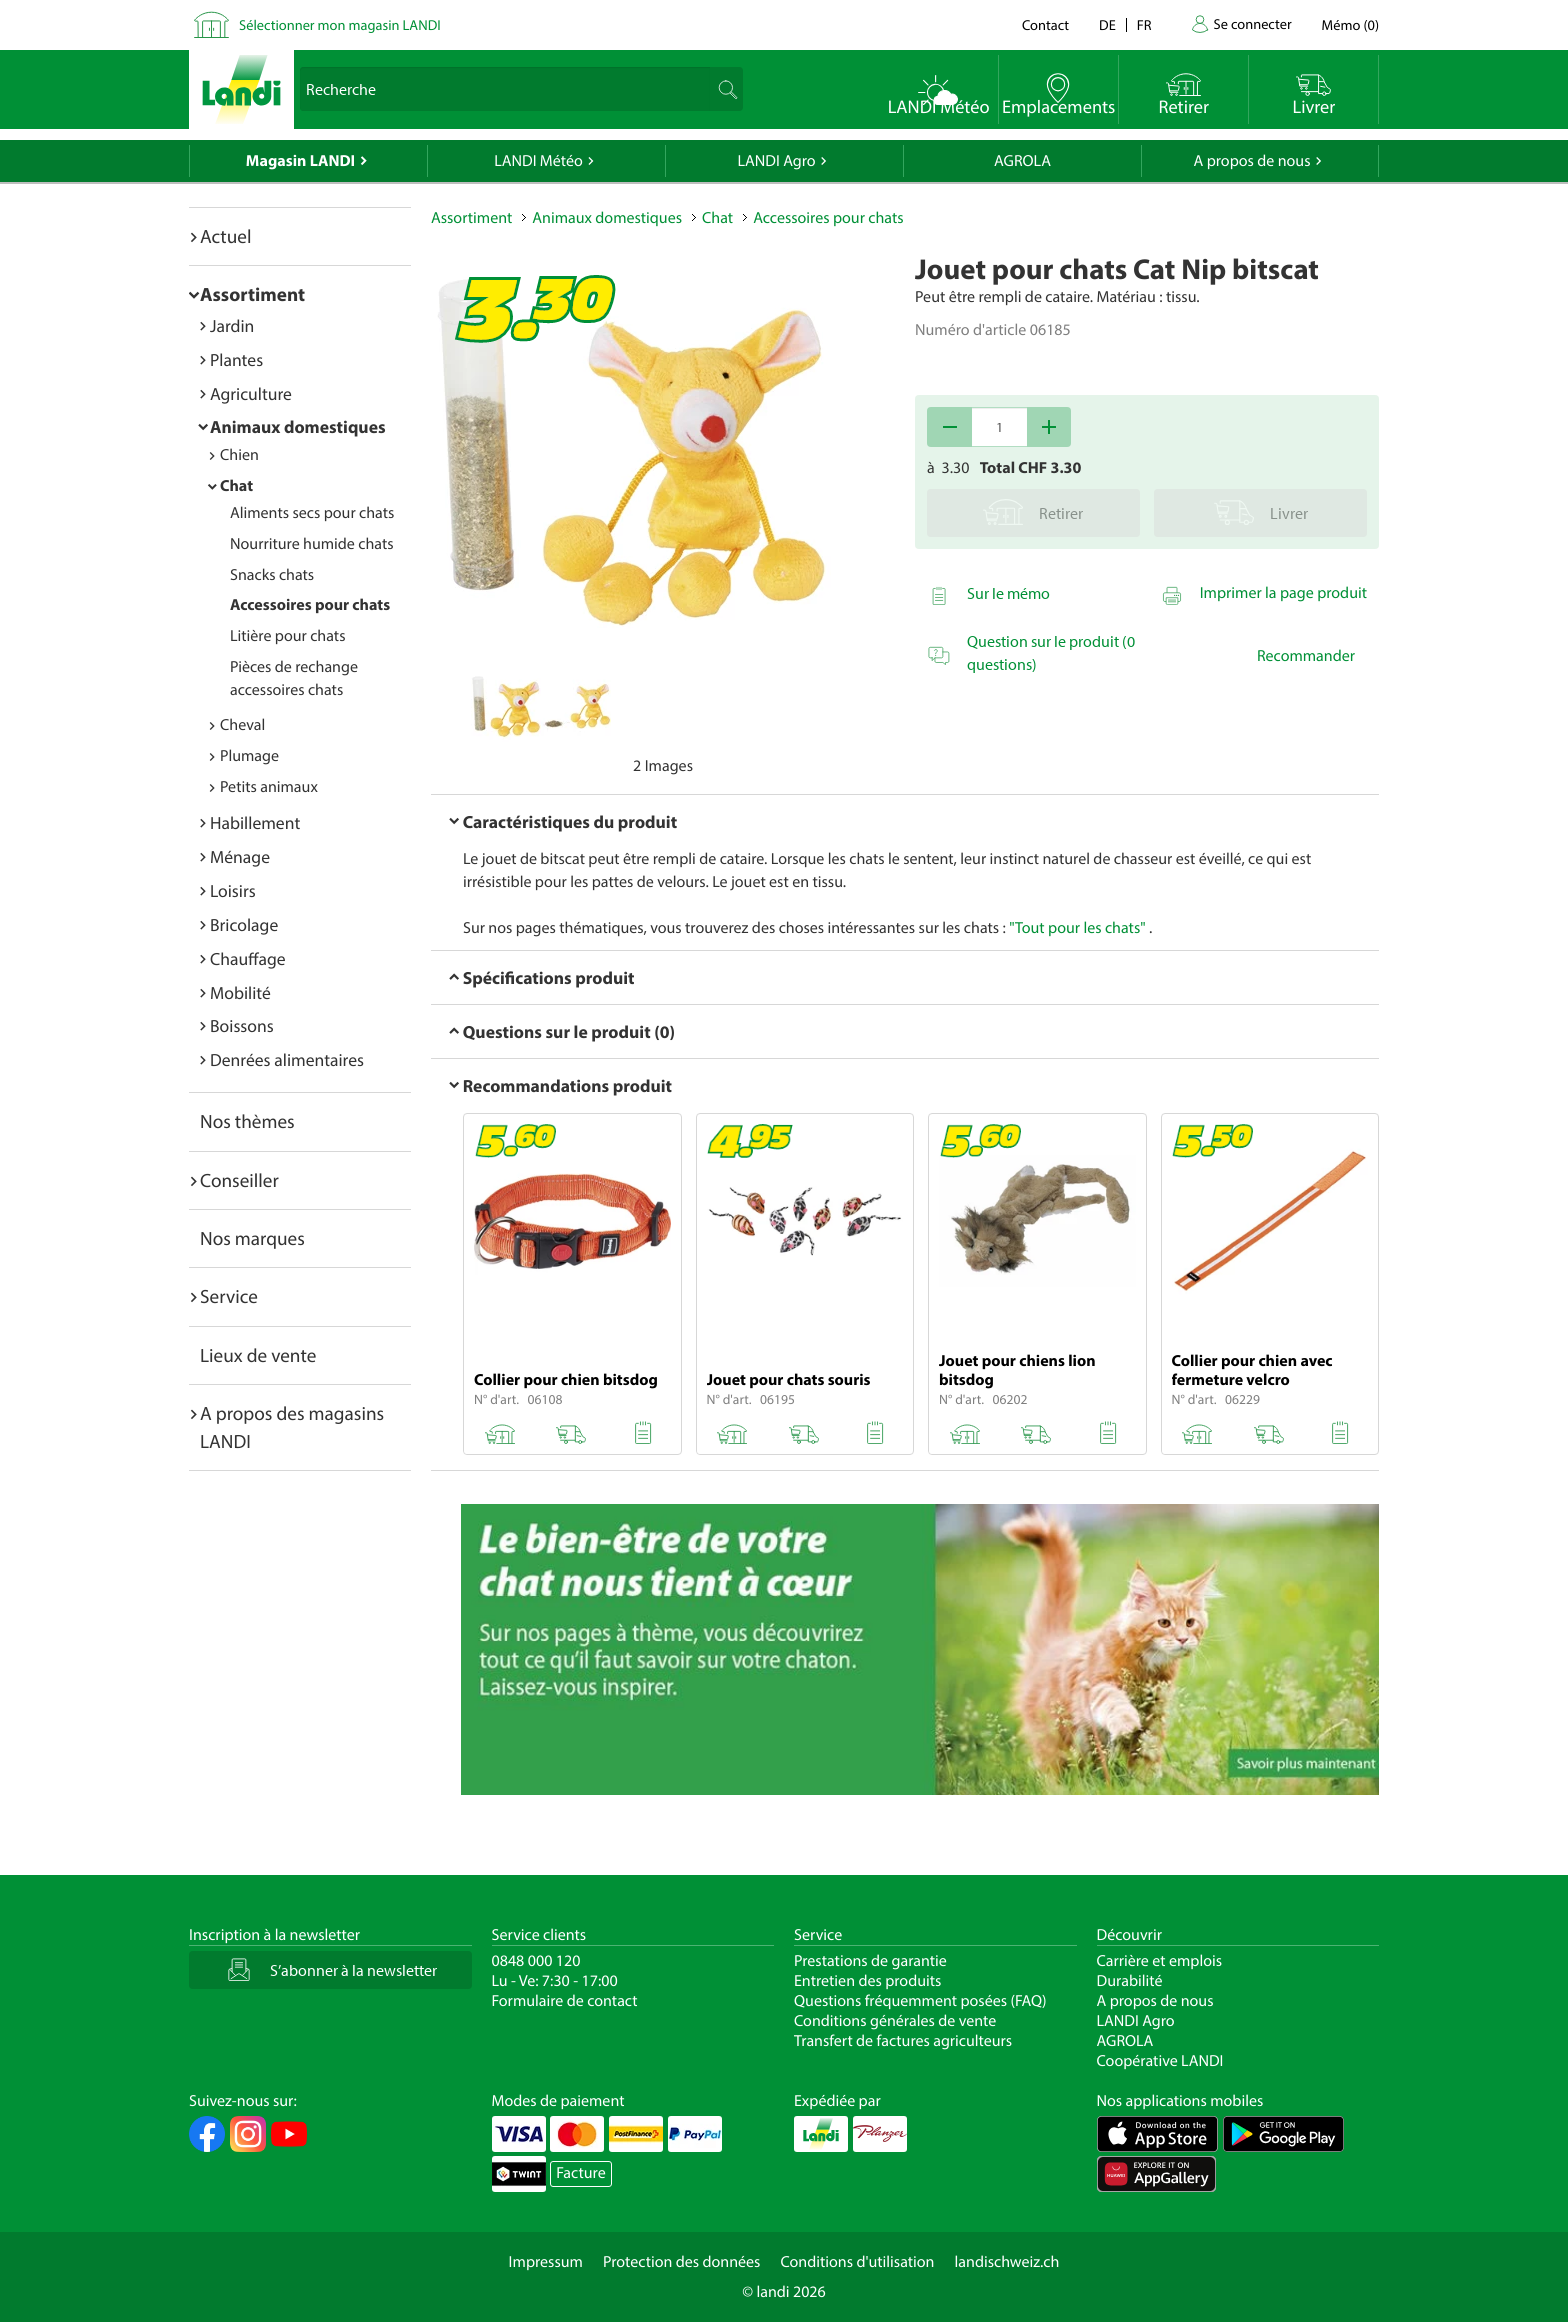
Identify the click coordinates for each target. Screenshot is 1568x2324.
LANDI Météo (538, 161)
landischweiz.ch (1007, 2262)
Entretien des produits (867, 1981)
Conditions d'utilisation (857, 2262)
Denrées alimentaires (287, 1059)
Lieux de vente (258, 1355)
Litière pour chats (288, 636)
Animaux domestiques (298, 426)
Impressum (546, 2262)
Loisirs (233, 890)
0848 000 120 (536, 1961)
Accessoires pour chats (310, 605)
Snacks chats (272, 575)
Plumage (249, 756)
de (1107, 24)
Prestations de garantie (870, 1961)
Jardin (232, 325)
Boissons (242, 1025)
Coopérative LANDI (1160, 2061)
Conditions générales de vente (895, 2021)
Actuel (225, 236)
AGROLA (1022, 161)
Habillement (255, 822)
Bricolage (244, 924)
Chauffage (248, 958)
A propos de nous (1251, 161)
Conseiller (239, 1180)
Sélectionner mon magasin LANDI (340, 24)
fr (1144, 24)
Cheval (242, 725)
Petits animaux (269, 787)
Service (229, 1296)
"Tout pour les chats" (1077, 928)
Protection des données (682, 2262)
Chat (236, 486)
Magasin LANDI (300, 161)
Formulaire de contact (565, 2001)
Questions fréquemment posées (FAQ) (920, 2001)
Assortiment (252, 294)
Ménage (240, 856)
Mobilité (240, 992)
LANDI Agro (776, 161)
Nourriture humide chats (312, 544)
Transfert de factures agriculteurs (903, 2041)
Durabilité (1130, 1981)
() (1350, 24)
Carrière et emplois (1160, 1961)
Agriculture (251, 393)
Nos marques (252, 1238)
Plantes (236, 359)
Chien (239, 455)
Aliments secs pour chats (312, 513)
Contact (1045, 24)
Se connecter (1252, 23)
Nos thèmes (247, 1121)
